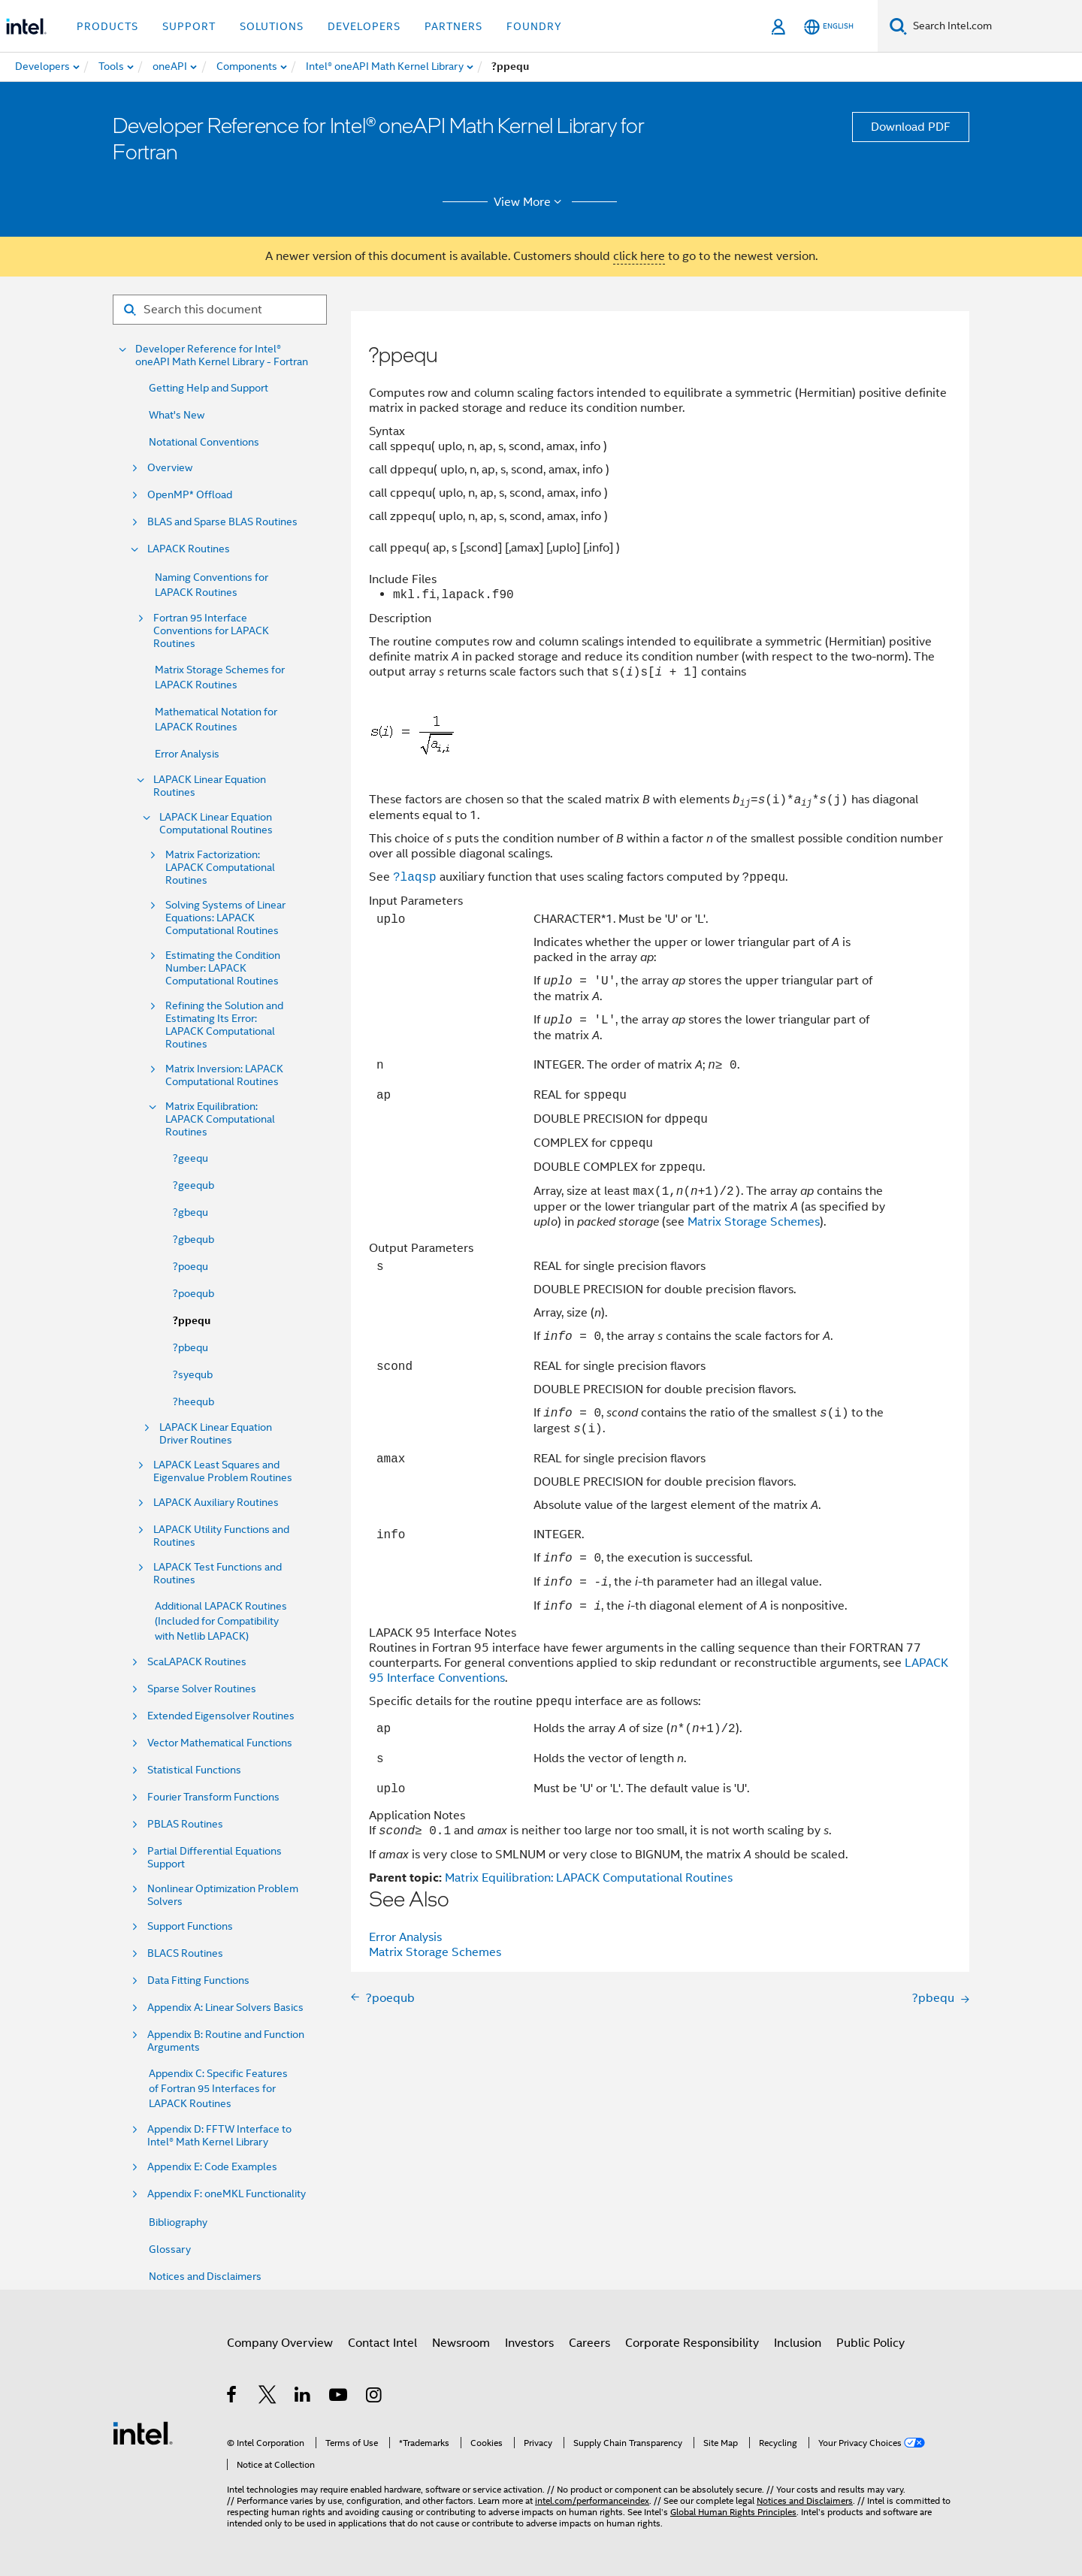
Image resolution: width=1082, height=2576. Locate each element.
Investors (529, 2343)
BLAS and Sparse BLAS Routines (222, 522)
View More (530, 202)
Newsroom (461, 2343)
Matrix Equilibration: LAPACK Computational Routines (220, 1119)
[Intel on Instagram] (374, 2397)
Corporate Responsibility (692, 2343)
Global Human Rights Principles (733, 2511)
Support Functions (190, 1926)
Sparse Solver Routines (201, 1689)
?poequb (193, 1293)
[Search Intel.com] (994, 26)
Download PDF (911, 127)
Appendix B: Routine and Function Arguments (225, 2041)
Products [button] (107, 26)
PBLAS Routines (185, 1824)
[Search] (898, 26)
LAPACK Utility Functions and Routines (221, 1536)
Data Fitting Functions (198, 1980)
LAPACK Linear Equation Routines (209, 786)
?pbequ (190, 1347)
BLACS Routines (185, 1953)
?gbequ (190, 1212)
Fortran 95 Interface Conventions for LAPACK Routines (211, 631)
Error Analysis (187, 753)
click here (639, 256)
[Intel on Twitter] (268, 2397)
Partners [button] (453, 26)
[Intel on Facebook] (232, 2397)
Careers (589, 2343)
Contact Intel (382, 2343)
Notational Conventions (204, 442)
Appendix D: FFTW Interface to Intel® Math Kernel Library (219, 2135)
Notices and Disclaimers (205, 2276)
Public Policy (870, 2343)
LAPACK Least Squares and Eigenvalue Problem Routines (222, 1471)
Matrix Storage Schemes (754, 1221)
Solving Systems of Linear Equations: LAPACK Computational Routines (225, 918)
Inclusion (797, 2343)
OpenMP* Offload (189, 494)
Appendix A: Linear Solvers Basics (225, 2007)
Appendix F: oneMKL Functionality (226, 2193)
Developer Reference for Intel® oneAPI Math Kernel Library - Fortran (221, 355)
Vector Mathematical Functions (219, 1743)
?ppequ (191, 1321)
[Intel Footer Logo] (143, 2432)
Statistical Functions (194, 1770)
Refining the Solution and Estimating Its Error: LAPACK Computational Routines (224, 1025)
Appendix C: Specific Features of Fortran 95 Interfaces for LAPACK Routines (218, 2088)
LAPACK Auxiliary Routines (216, 1502)
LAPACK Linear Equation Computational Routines (216, 823)
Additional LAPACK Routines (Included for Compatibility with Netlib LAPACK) (221, 1621)
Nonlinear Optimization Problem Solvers (222, 1895)
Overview (169, 467)
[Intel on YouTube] (339, 2397)
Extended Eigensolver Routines (221, 1716)
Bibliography (178, 2222)
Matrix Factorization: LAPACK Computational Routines (220, 867)
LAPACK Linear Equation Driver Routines (215, 1434)
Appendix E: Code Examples (212, 2166)
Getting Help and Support (208, 388)
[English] (828, 27)
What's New (176, 415)
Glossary (170, 2249)
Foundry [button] (534, 26)
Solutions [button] (272, 26)
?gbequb (193, 1239)
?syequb (193, 1374)
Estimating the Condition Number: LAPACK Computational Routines (222, 968)
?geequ (190, 1158)
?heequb (193, 1401)
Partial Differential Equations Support (214, 1857)
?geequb (193, 1185)
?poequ (190, 1266)
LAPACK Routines (188, 549)
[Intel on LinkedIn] (303, 2397)
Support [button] (189, 26)
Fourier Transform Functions (213, 1797)
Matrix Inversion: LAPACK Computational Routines (224, 1075)
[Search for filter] (220, 310)
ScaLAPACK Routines (196, 1661)
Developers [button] (364, 26)
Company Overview (280, 2343)
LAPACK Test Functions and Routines (217, 1573)
